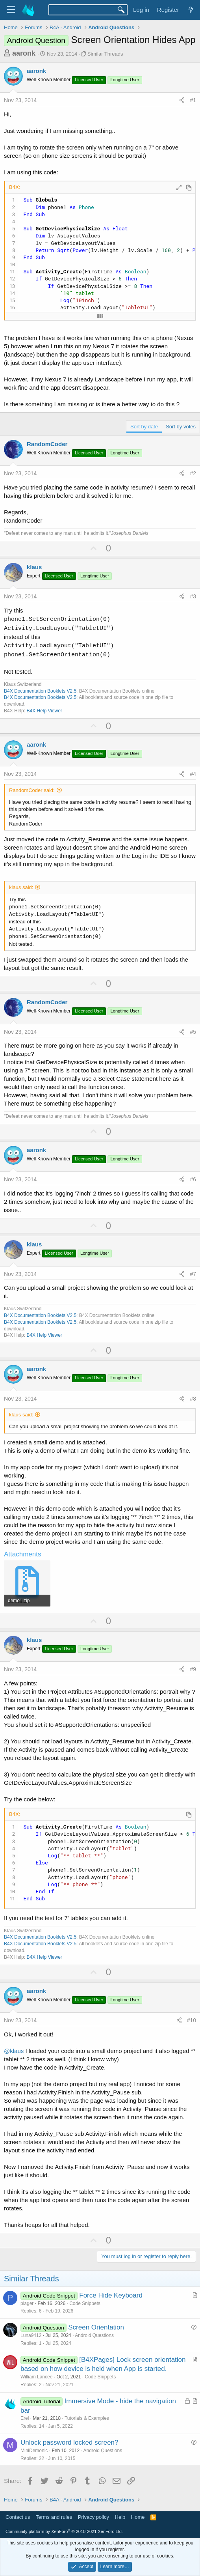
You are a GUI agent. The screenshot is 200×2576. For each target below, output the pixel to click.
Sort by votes (181, 427)
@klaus (14, 2050)
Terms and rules (54, 2517)
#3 (193, 596)
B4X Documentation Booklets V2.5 (40, 691)
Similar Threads (105, 54)
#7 (193, 1274)
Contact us (18, 2517)
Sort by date (144, 427)
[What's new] (190, 9)
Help (120, 2517)
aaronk (23, 53)
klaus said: (21, 887)
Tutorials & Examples (87, 2418)
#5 (193, 1032)
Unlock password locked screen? (69, 2442)
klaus (34, 567)
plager (26, 2303)
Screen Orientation (96, 2327)
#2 (193, 473)
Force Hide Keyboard (111, 2295)
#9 (193, 1669)
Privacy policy (93, 2517)
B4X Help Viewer (44, 711)
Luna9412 (30, 2335)
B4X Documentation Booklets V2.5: (41, 697)
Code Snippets (84, 2303)
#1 (193, 100)
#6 (193, 1179)
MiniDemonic (34, 2450)
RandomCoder (47, 444)
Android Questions (94, 2335)
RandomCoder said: (32, 790)
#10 (191, 2020)
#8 (193, 1398)
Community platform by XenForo (64, 2531)
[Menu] (11, 10)
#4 (193, 774)
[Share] (182, 100)
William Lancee (36, 2377)
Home (138, 2517)
